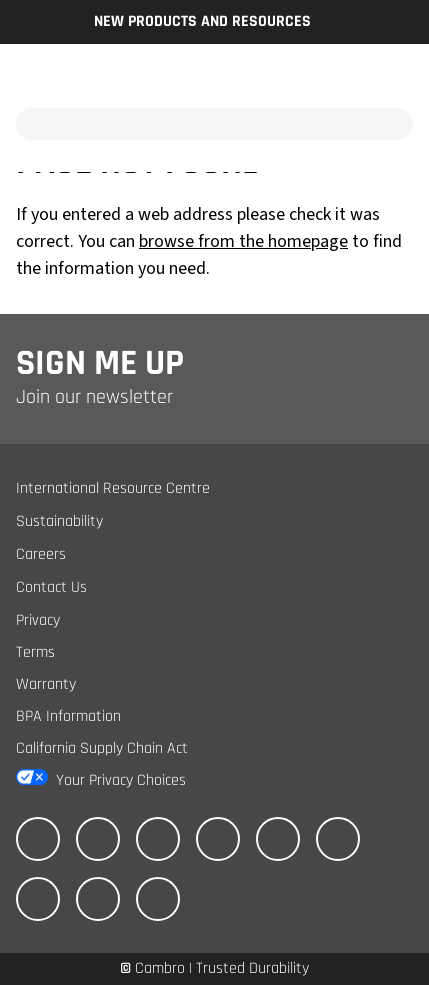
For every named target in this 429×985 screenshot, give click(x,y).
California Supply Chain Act (102, 748)
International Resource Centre (113, 488)
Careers (41, 554)
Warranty (46, 684)
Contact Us (51, 587)
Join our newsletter (94, 397)
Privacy (38, 620)
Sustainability (59, 521)
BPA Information (68, 716)
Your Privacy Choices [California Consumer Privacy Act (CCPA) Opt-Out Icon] (121, 780)
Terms (35, 652)
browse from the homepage (243, 241)
